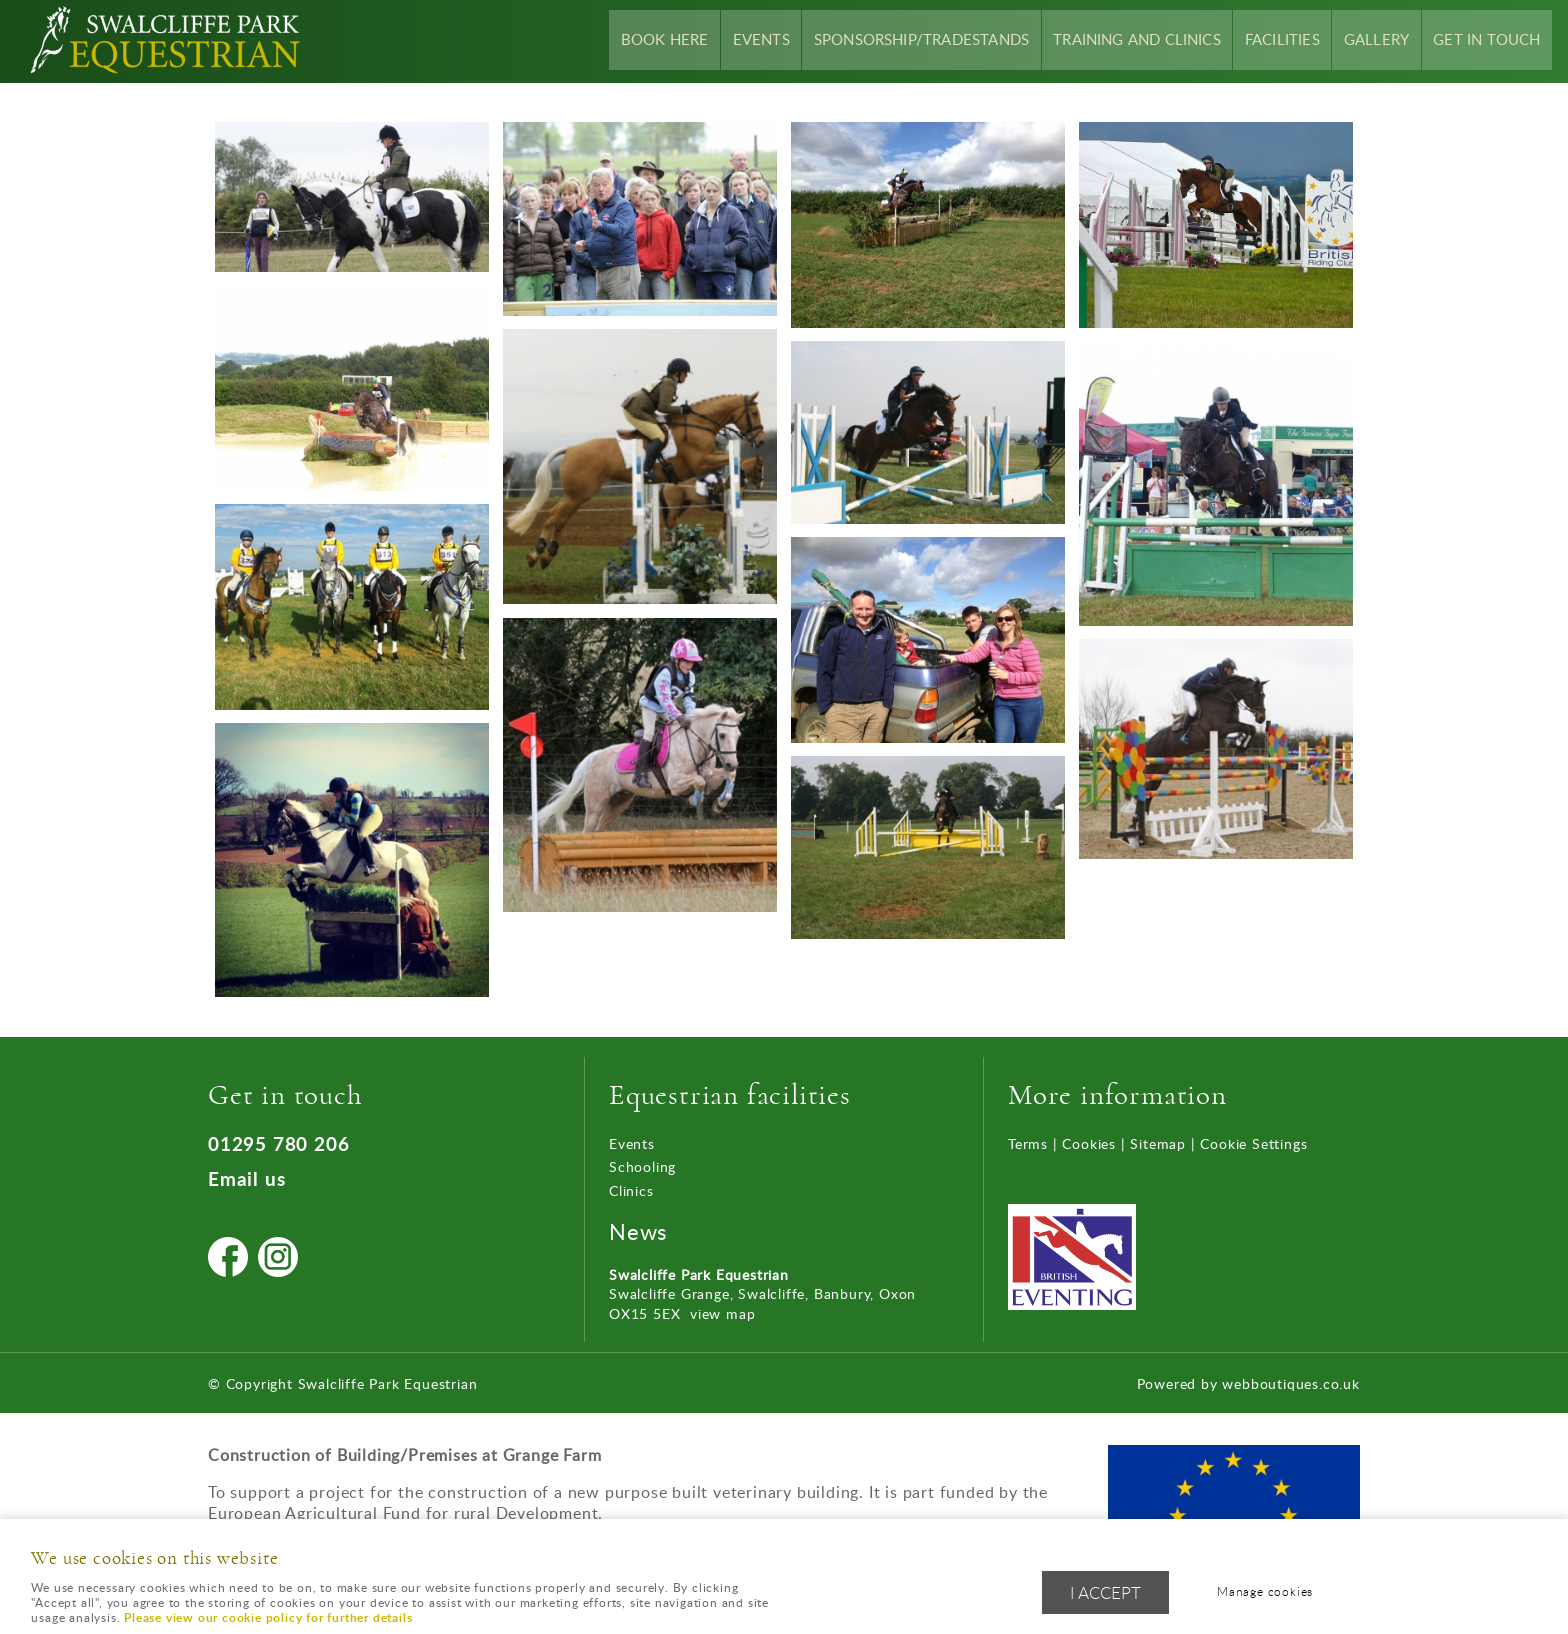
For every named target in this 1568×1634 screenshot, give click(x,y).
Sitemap (1158, 1143)
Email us (246, 1178)
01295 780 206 (278, 1143)
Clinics (631, 1190)
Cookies (1089, 1143)
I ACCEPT (1105, 1593)
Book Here (715, 41)
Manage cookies (1270, 1592)
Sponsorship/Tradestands (957, 41)
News (638, 1231)
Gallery (1387, 41)
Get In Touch (1491, 41)
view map (722, 1313)
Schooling (642, 1166)
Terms (1028, 1143)
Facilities (1299, 41)
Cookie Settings (1253, 1143)
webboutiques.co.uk (1290, 1383)
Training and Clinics (1161, 41)
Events (806, 41)
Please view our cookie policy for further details (268, 1617)
